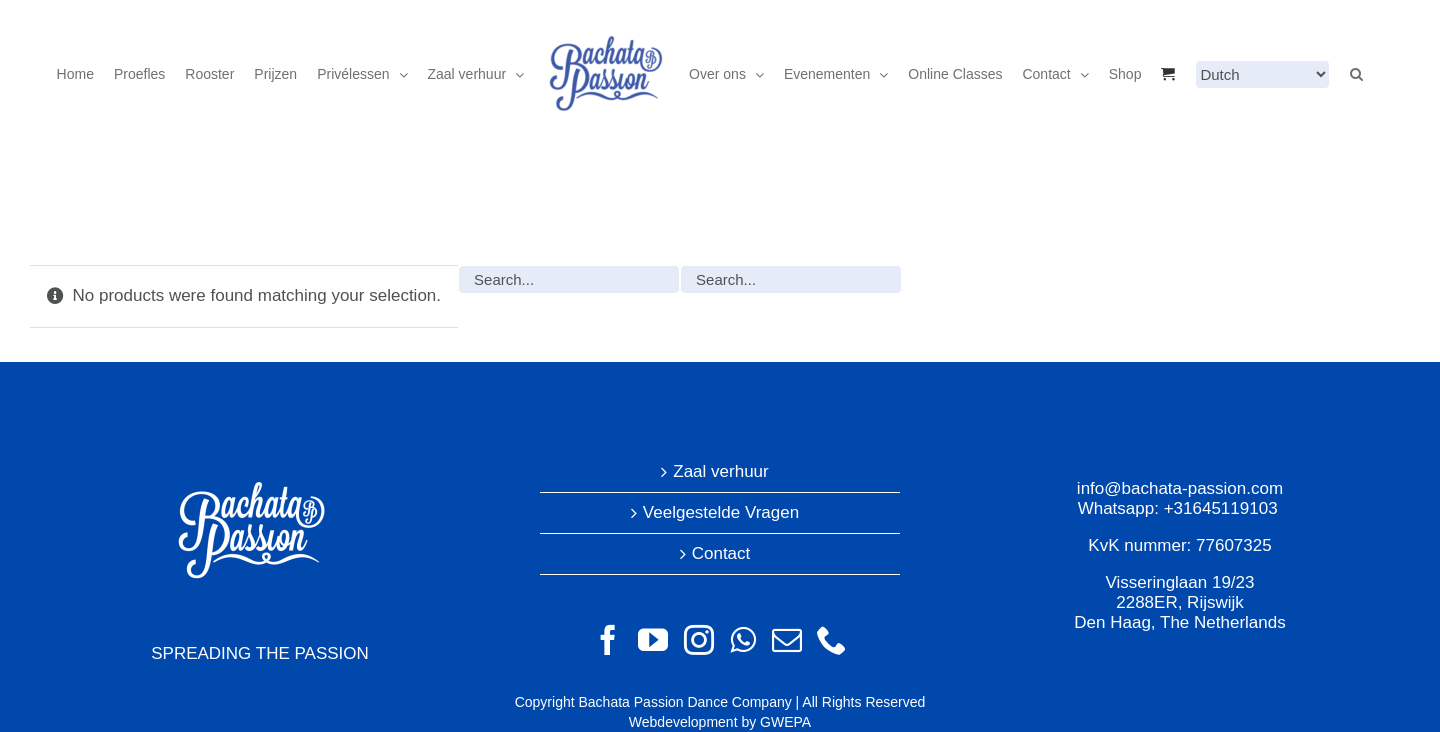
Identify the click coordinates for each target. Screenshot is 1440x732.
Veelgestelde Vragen (721, 512)
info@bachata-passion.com (1180, 488)
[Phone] (832, 640)
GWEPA (785, 722)
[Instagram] (699, 640)
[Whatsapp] (743, 640)
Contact (721, 553)
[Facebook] (608, 640)
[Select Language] (1262, 74)
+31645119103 (1221, 508)
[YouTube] (653, 640)
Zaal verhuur (720, 471)
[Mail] (787, 640)
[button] (1356, 74)
